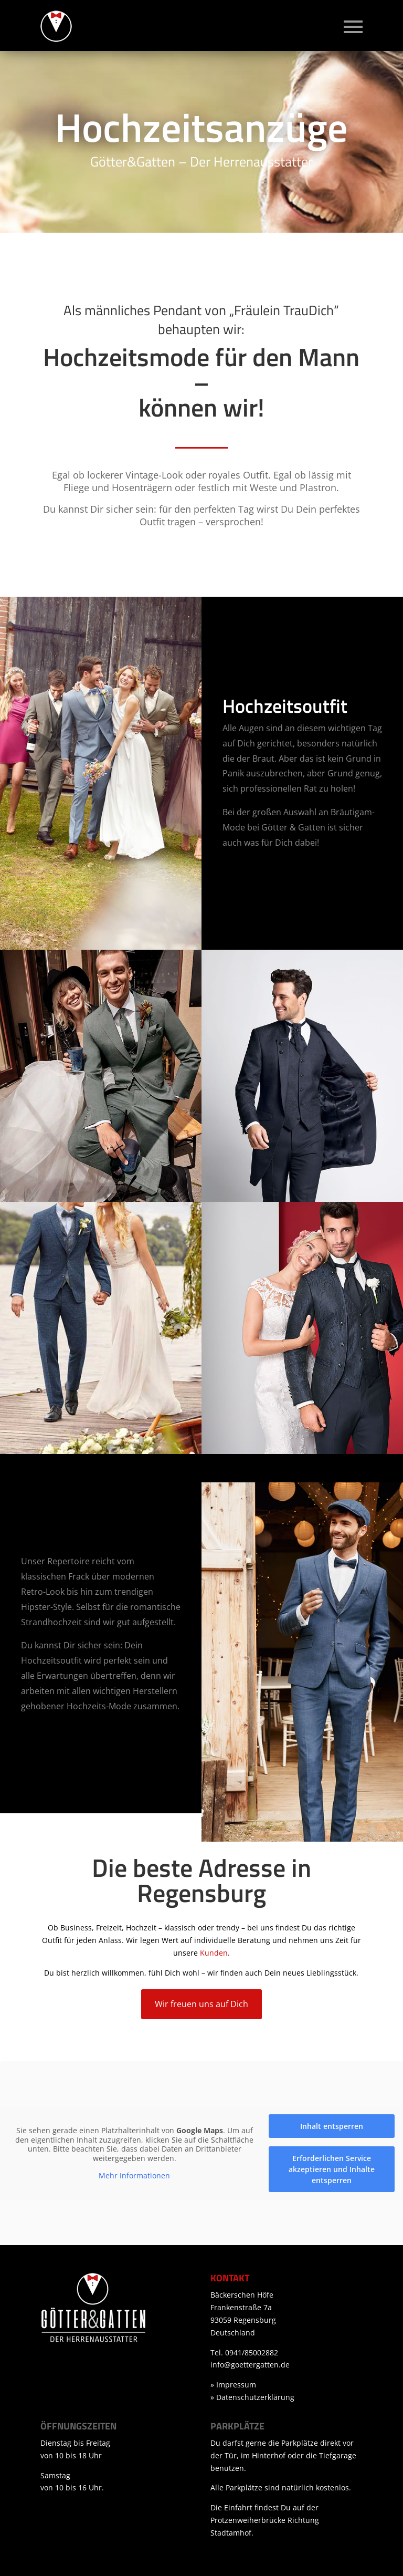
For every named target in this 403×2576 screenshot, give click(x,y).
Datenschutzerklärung (255, 2397)
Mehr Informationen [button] (134, 2176)
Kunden (214, 1953)
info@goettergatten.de (250, 2365)
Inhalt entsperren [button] (331, 2126)
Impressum (236, 2385)
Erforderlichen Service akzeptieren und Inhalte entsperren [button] (332, 2169)
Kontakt (229, 2278)
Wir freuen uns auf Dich (201, 2004)
